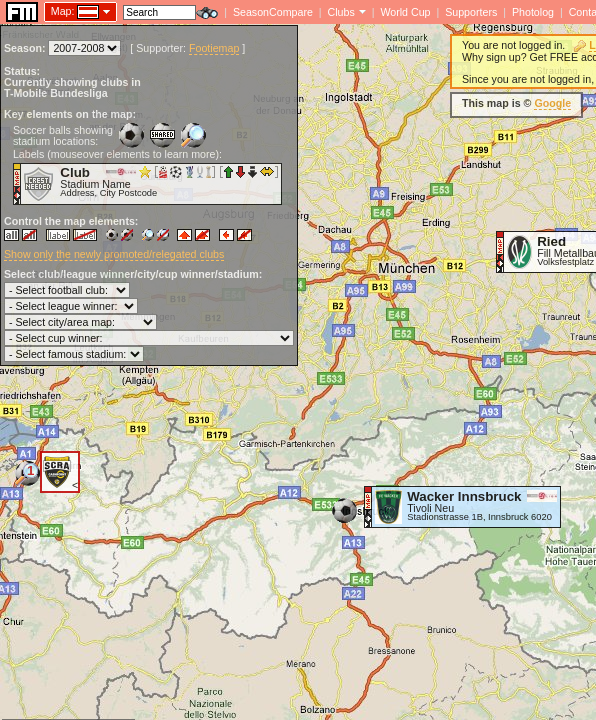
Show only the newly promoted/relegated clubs (114, 254)
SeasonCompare (273, 12)
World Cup (405, 12)
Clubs (341, 12)
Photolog (533, 12)
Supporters (471, 12)
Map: (63, 11)
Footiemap (214, 48)
